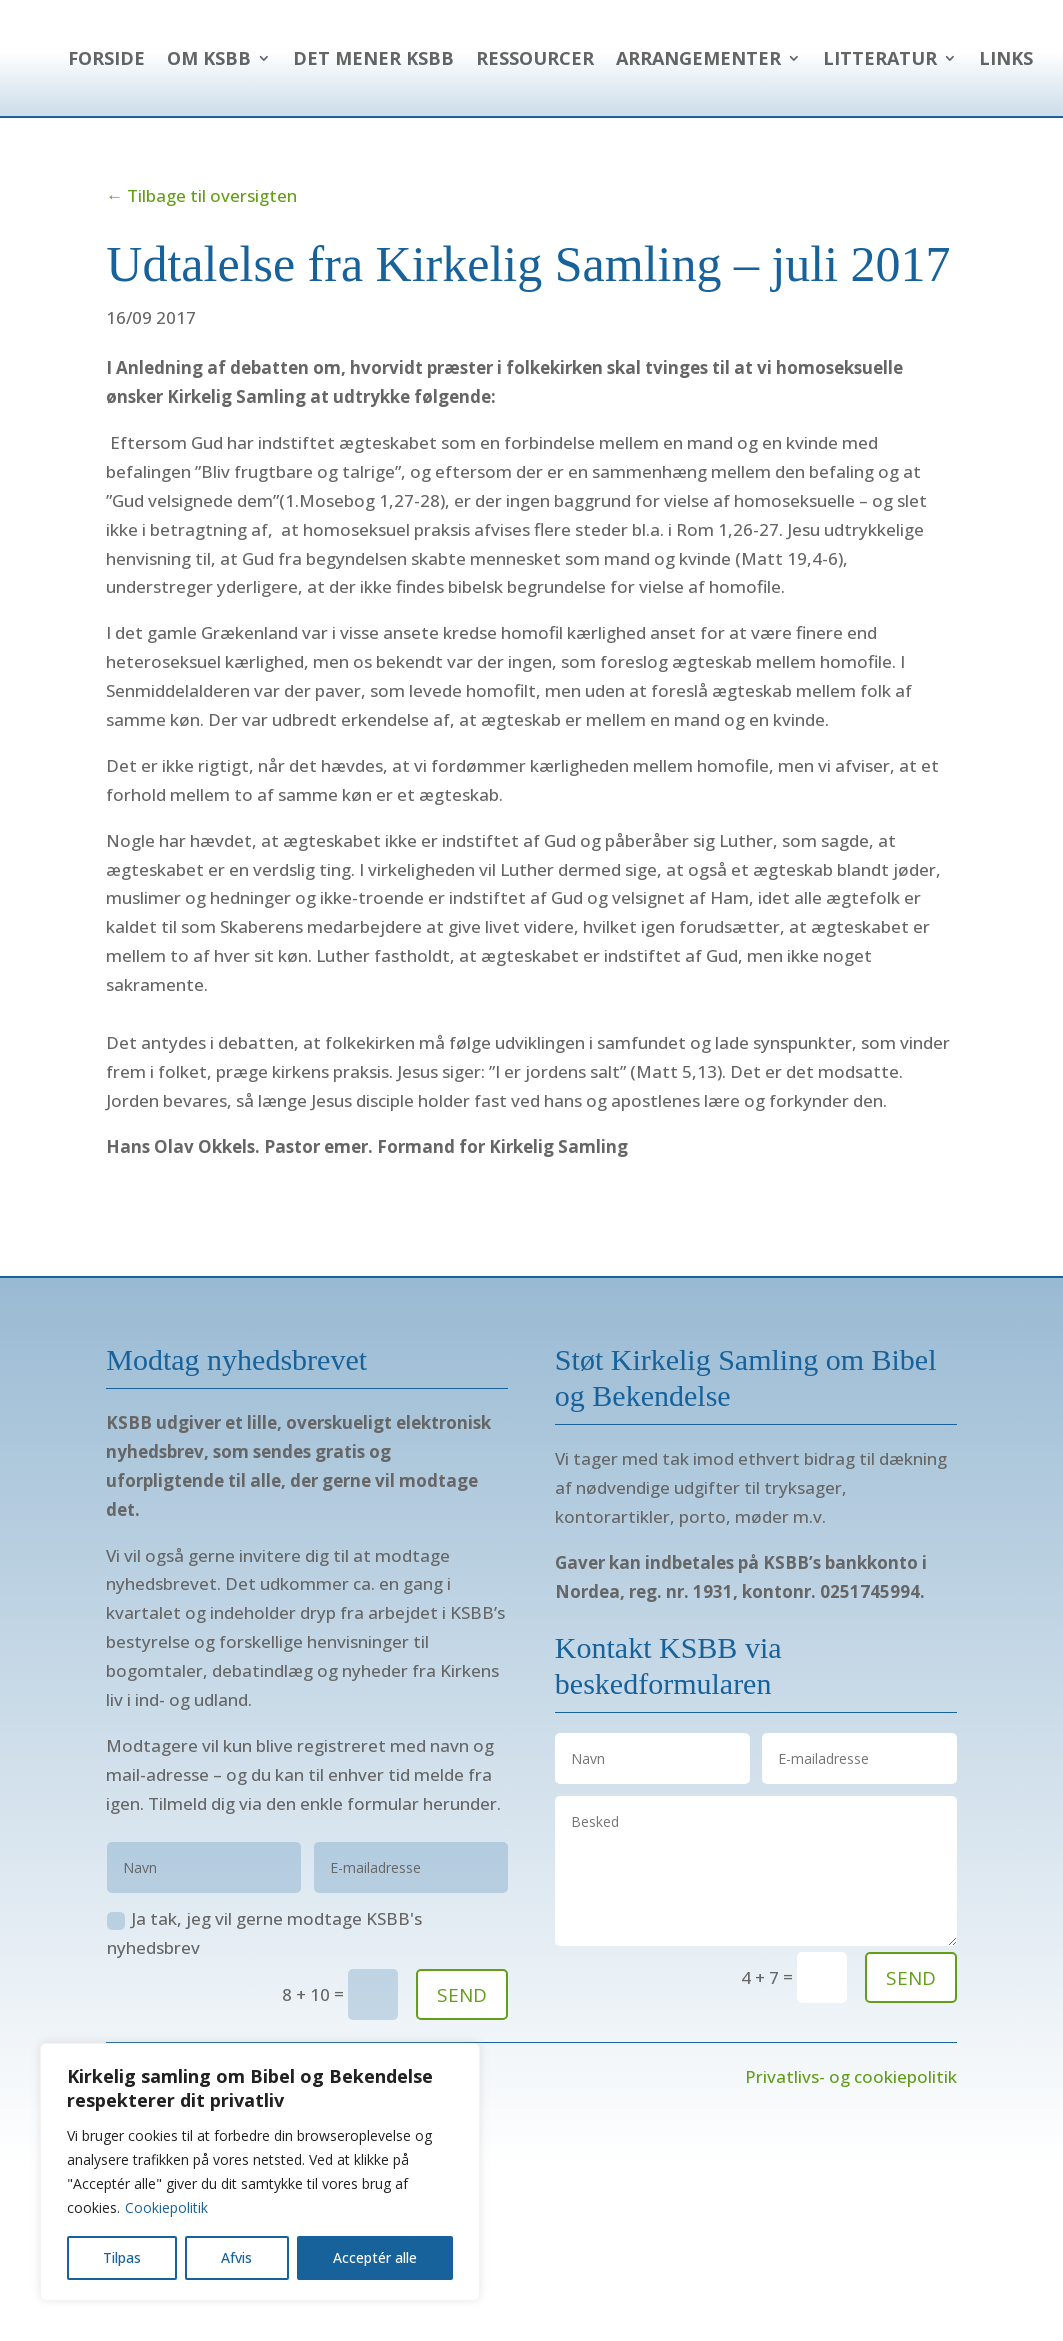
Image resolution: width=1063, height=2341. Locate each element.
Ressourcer (974, 58)
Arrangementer (698, 134)
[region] (260, 2172)
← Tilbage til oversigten (201, 271)
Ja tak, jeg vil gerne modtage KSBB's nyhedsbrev (264, 2009)
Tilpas (122, 2257)
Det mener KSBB (812, 58)
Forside (545, 58)
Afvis (236, 2257)
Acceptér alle (375, 2257)
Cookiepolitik (166, 2207)
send (911, 2054)
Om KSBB (648, 58)
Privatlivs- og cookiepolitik (851, 2152)
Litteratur (880, 134)
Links (1006, 134)
